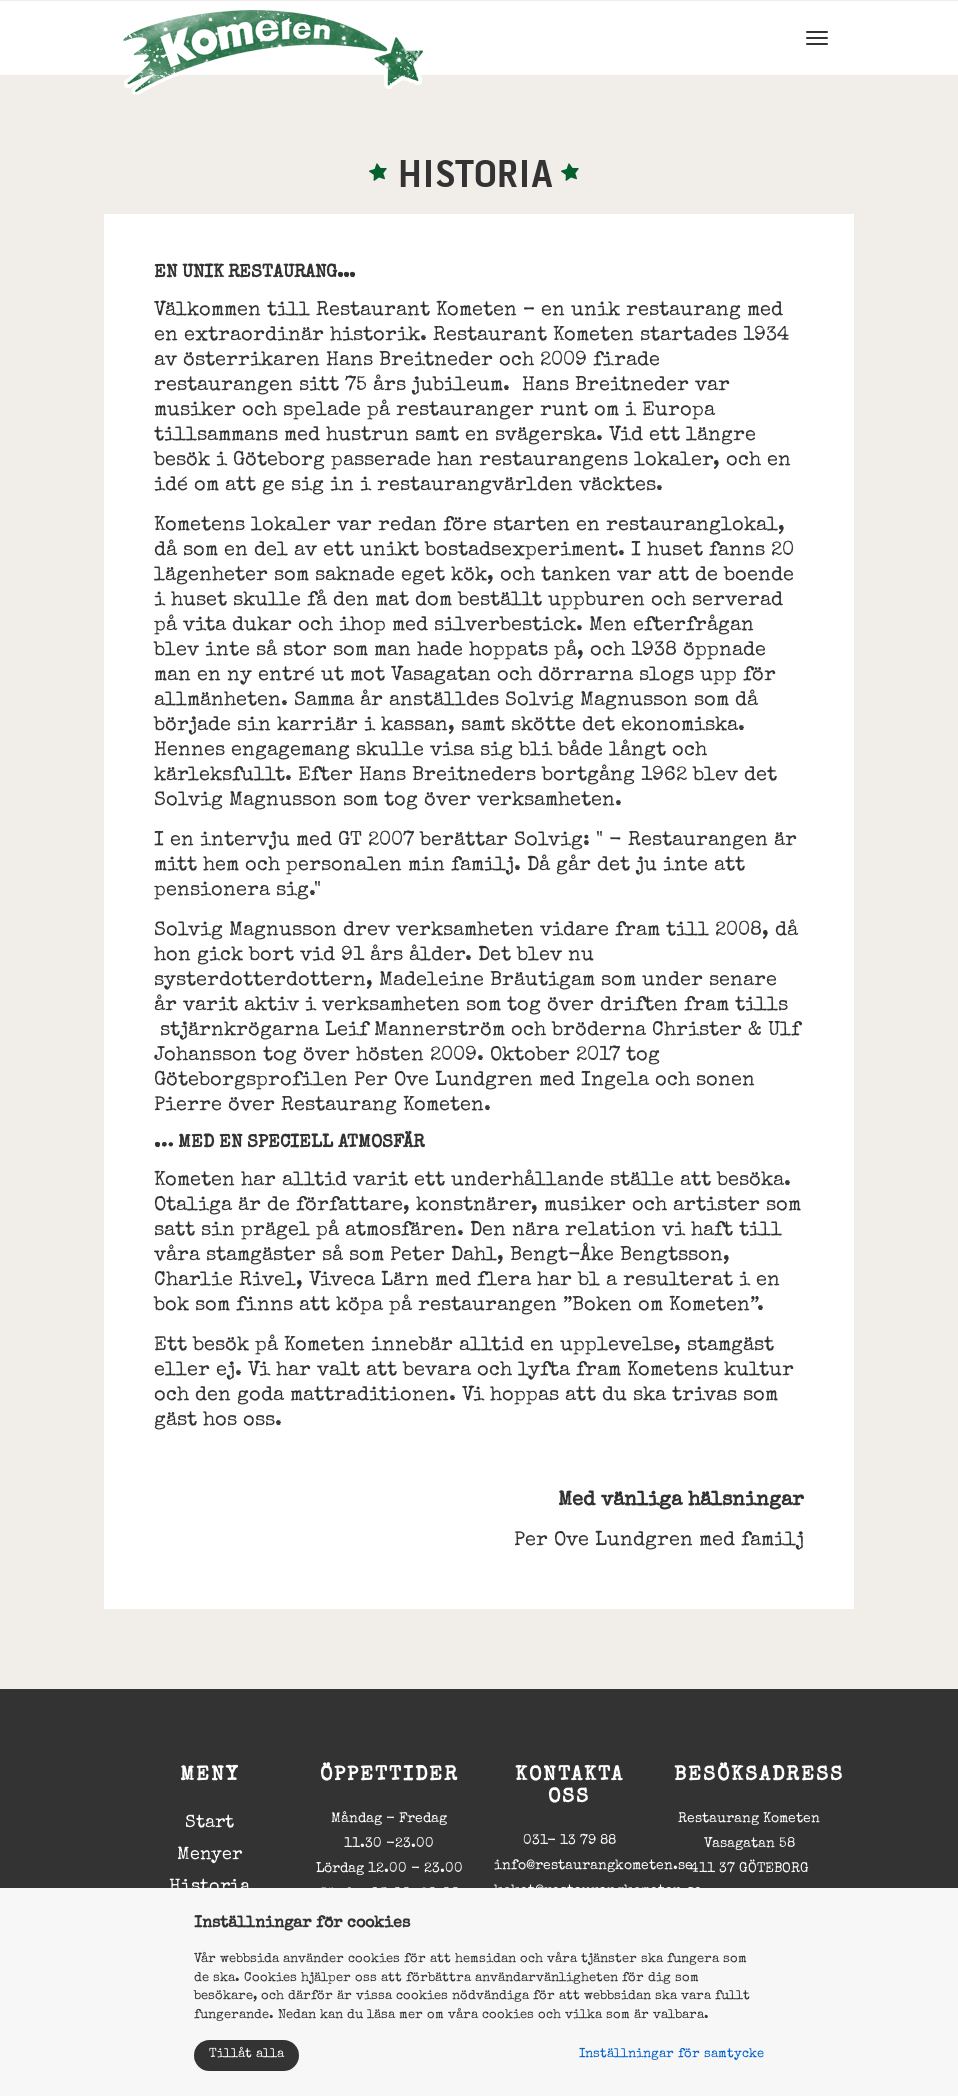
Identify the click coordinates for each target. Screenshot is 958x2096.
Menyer (209, 1855)
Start (209, 1823)
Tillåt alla (246, 2054)
